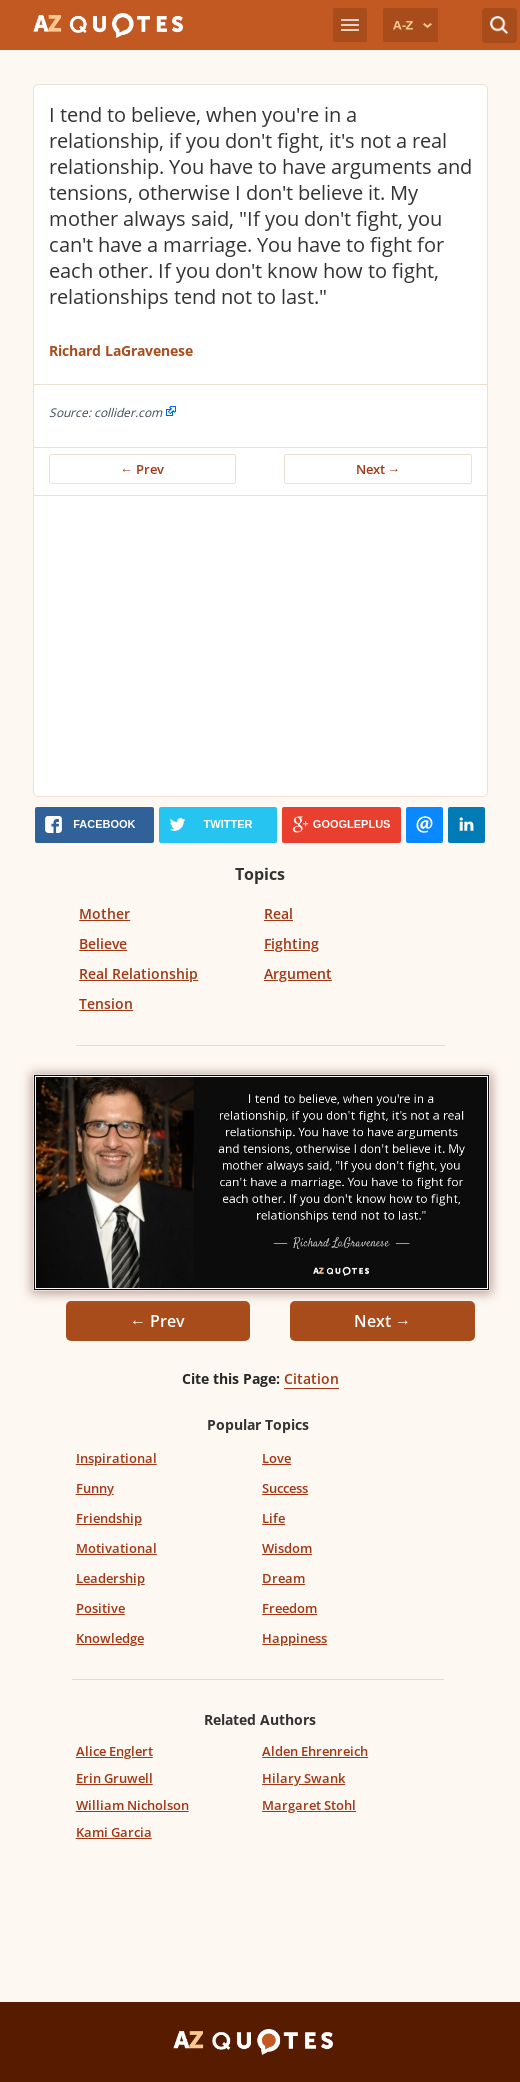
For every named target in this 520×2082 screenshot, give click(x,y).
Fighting (291, 943)
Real (278, 913)
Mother (104, 913)
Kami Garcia (114, 1832)
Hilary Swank (303, 1778)
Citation (311, 1378)
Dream (283, 1578)
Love (276, 1458)
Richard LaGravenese (121, 350)
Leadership (110, 1578)
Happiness (294, 1638)
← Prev (142, 469)
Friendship (109, 1518)
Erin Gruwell (114, 1778)
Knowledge (110, 1638)
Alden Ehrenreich (315, 1751)
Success (285, 1488)
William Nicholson (132, 1805)
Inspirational (116, 1458)
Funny (95, 1488)
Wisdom (287, 1548)
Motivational (116, 1548)
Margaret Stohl (309, 1805)
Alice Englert (114, 1751)
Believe (103, 943)
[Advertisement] (268, 646)
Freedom (289, 1608)
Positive (100, 1608)
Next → (378, 469)
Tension (106, 1003)
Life (273, 1518)
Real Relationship (138, 973)
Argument (298, 973)
